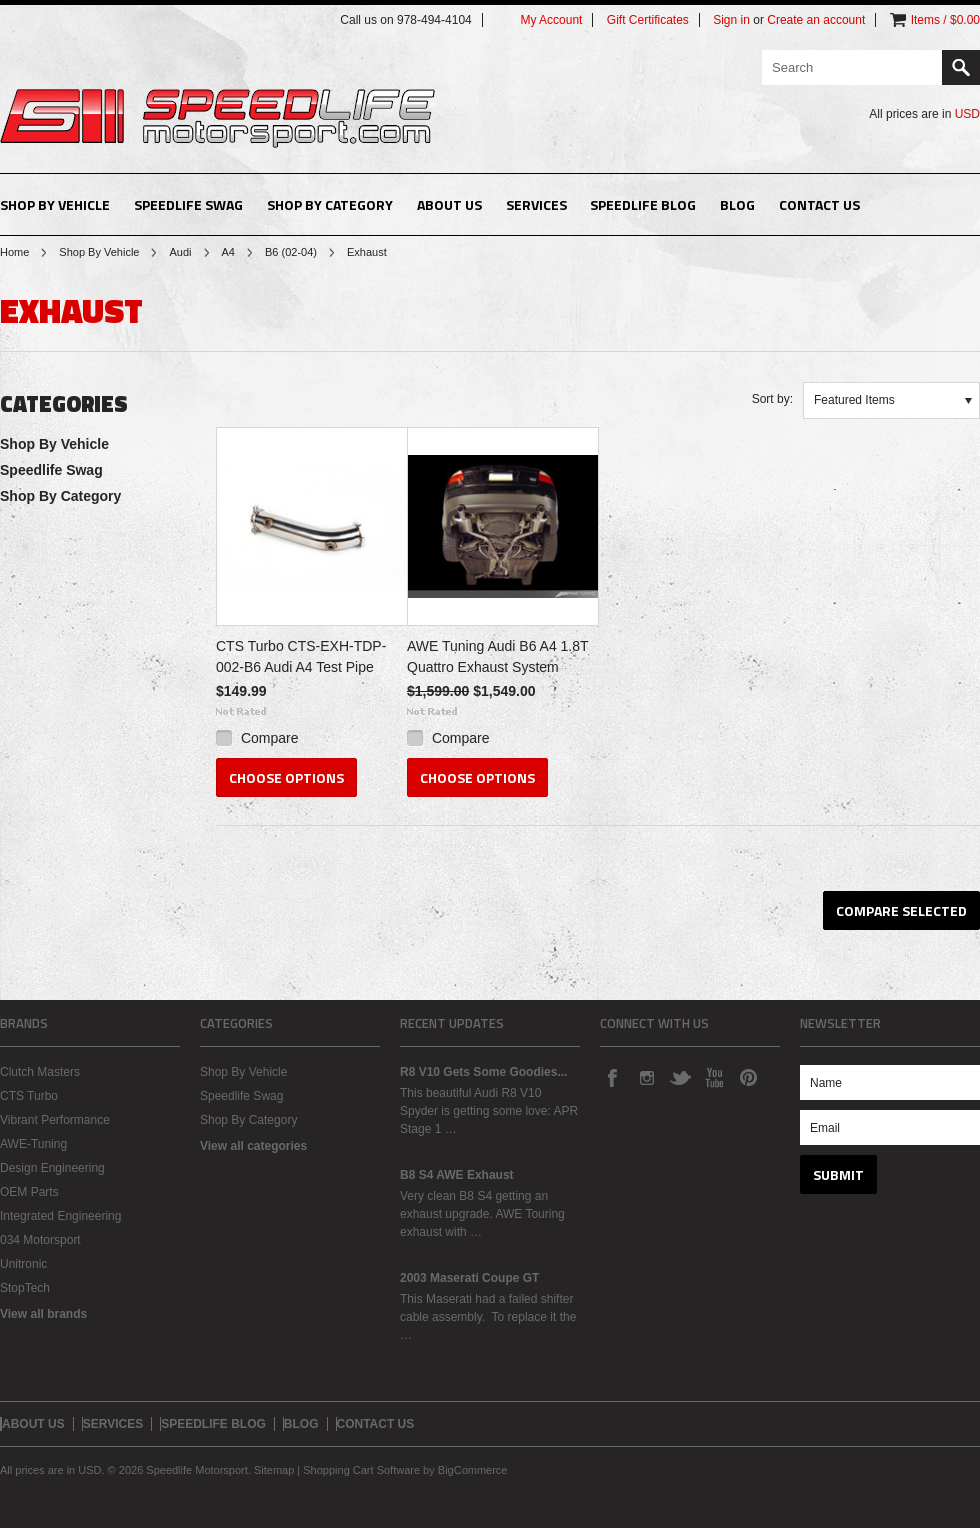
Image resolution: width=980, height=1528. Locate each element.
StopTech (25, 1288)
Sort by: (772, 399)
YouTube (714, 1077)
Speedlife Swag (188, 204)
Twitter (680, 1077)
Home (14, 252)
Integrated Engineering (60, 1216)
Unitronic (23, 1264)
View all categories (253, 1146)
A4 (228, 252)
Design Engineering (52, 1168)
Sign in (731, 20)
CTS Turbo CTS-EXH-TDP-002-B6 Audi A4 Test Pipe (301, 656)
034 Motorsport (40, 1240)
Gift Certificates (648, 20)
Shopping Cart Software (361, 1470)
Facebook (612, 1077)
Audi (180, 252)
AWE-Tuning (33, 1144)
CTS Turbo (29, 1096)
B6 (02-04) (291, 252)
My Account (551, 20)
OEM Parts (29, 1192)
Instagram (646, 1077)
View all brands (43, 1314)
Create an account (816, 20)
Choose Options (286, 777)
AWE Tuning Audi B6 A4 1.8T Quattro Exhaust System (497, 656)
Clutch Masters (40, 1072)
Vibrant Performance (55, 1120)
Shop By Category (330, 204)
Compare (270, 738)
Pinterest (748, 1077)
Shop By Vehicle (55, 204)
